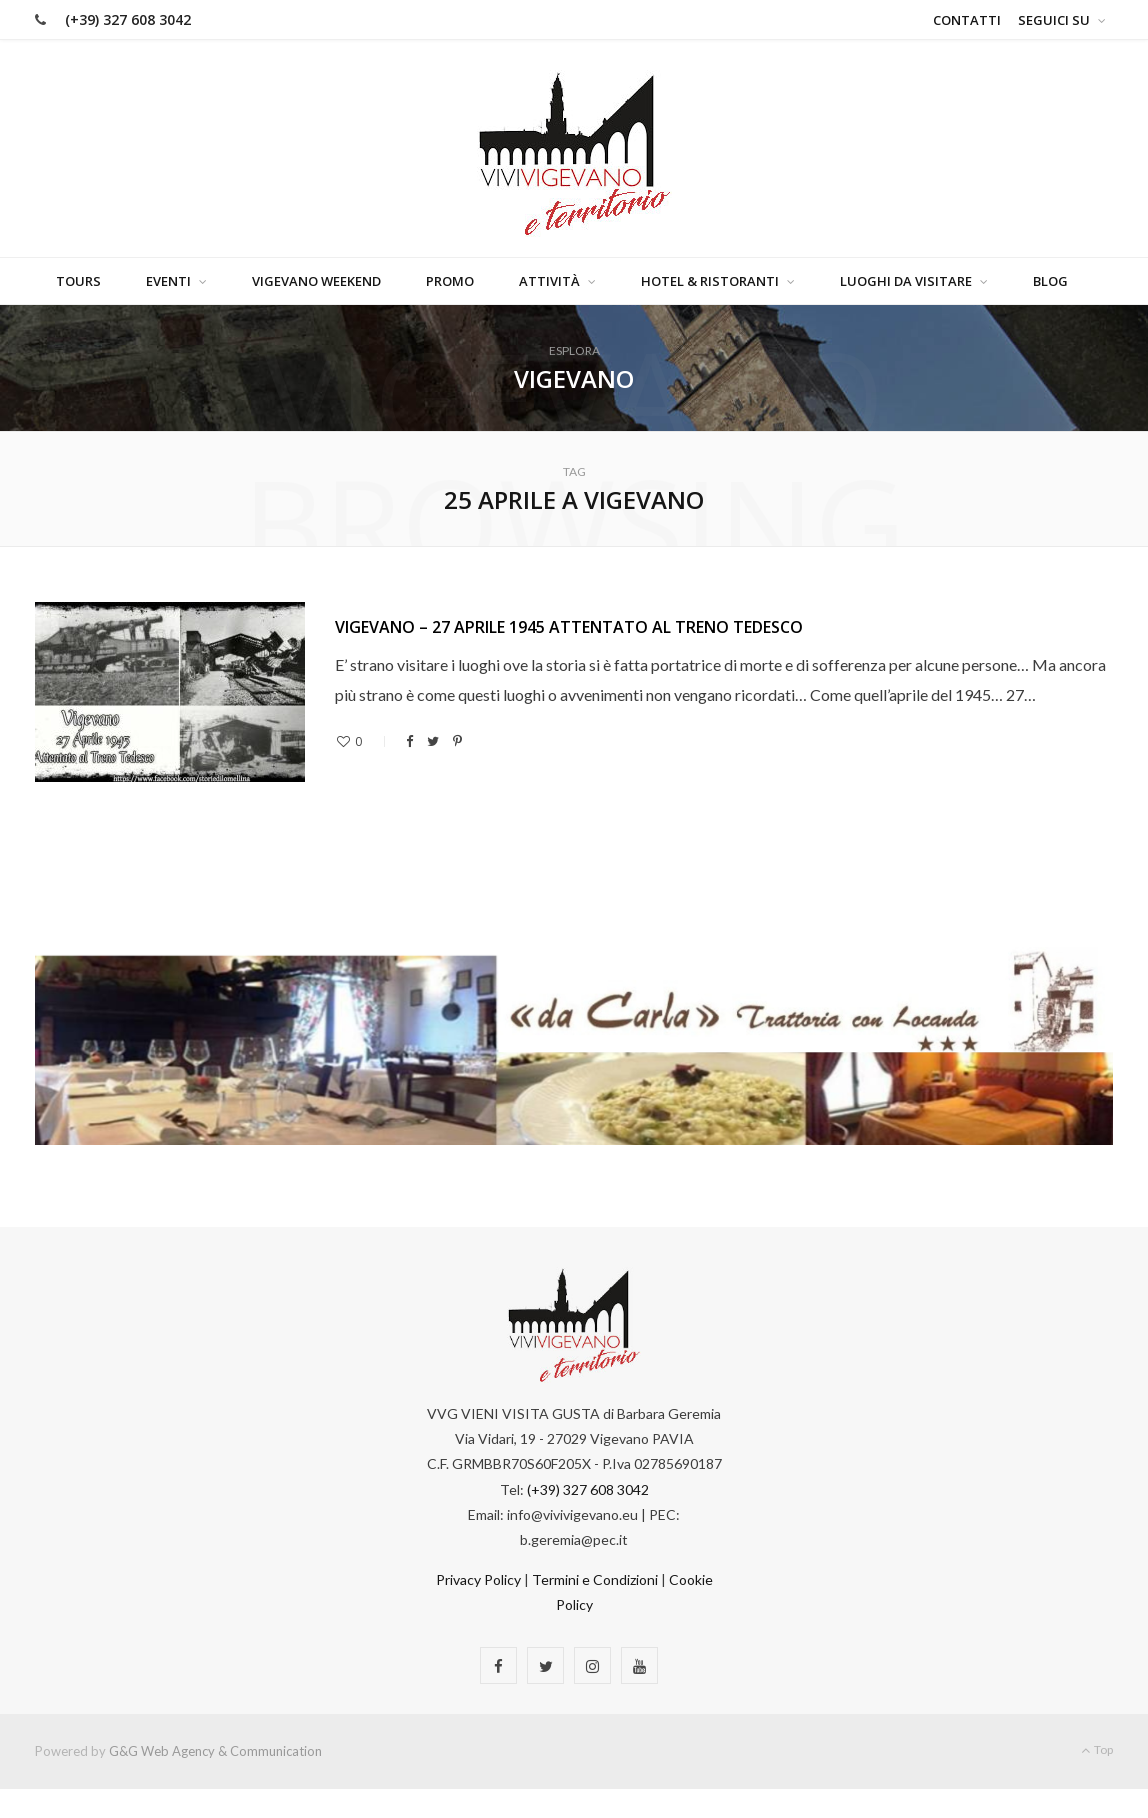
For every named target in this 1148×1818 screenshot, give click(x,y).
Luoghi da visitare (906, 282)
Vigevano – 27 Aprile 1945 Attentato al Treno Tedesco (569, 627)
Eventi (168, 282)
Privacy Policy (478, 1580)
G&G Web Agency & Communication (215, 1752)
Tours (78, 282)
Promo (450, 282)
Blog (1050, 282)
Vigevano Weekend (316, 282)
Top (1097, 1750)
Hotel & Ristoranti (710, 282)
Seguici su (1054, 20)
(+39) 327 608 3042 (128, 19)
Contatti (967, 20)
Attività (549, 282)
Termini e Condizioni (595, 1580)
